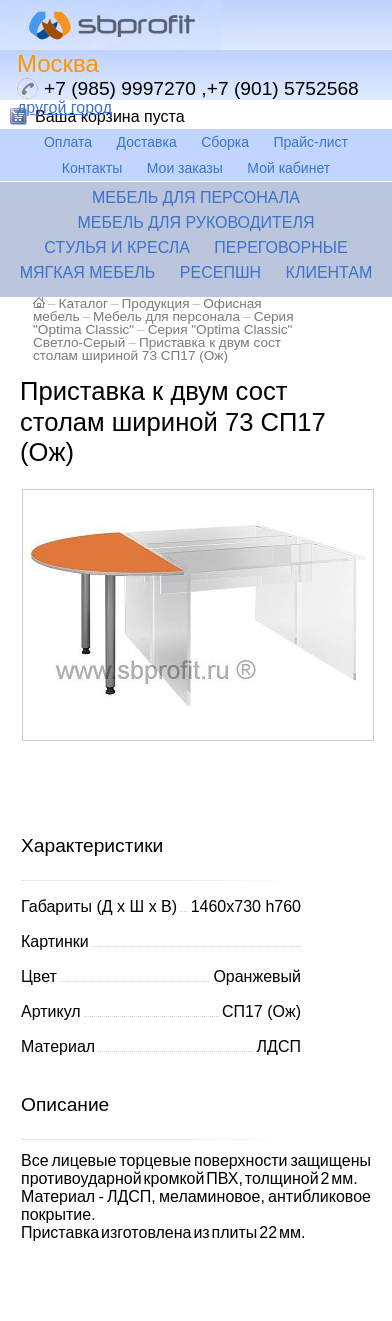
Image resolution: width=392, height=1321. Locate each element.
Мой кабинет (288, 168)
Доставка (147, 142)
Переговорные (280, 247)
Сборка (225, 142)
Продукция (156, 303)
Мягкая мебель (88, 272)
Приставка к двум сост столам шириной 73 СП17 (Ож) (157, 349)
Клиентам (329, 272)
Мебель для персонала (196, 197)
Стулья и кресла (117, 247)
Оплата (68, 142)
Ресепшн (220, 272)
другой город (64, 107)
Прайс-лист (311, 142)
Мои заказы (185, 168)
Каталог (83, 303)
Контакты (92, 168)
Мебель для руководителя (195, 222)
